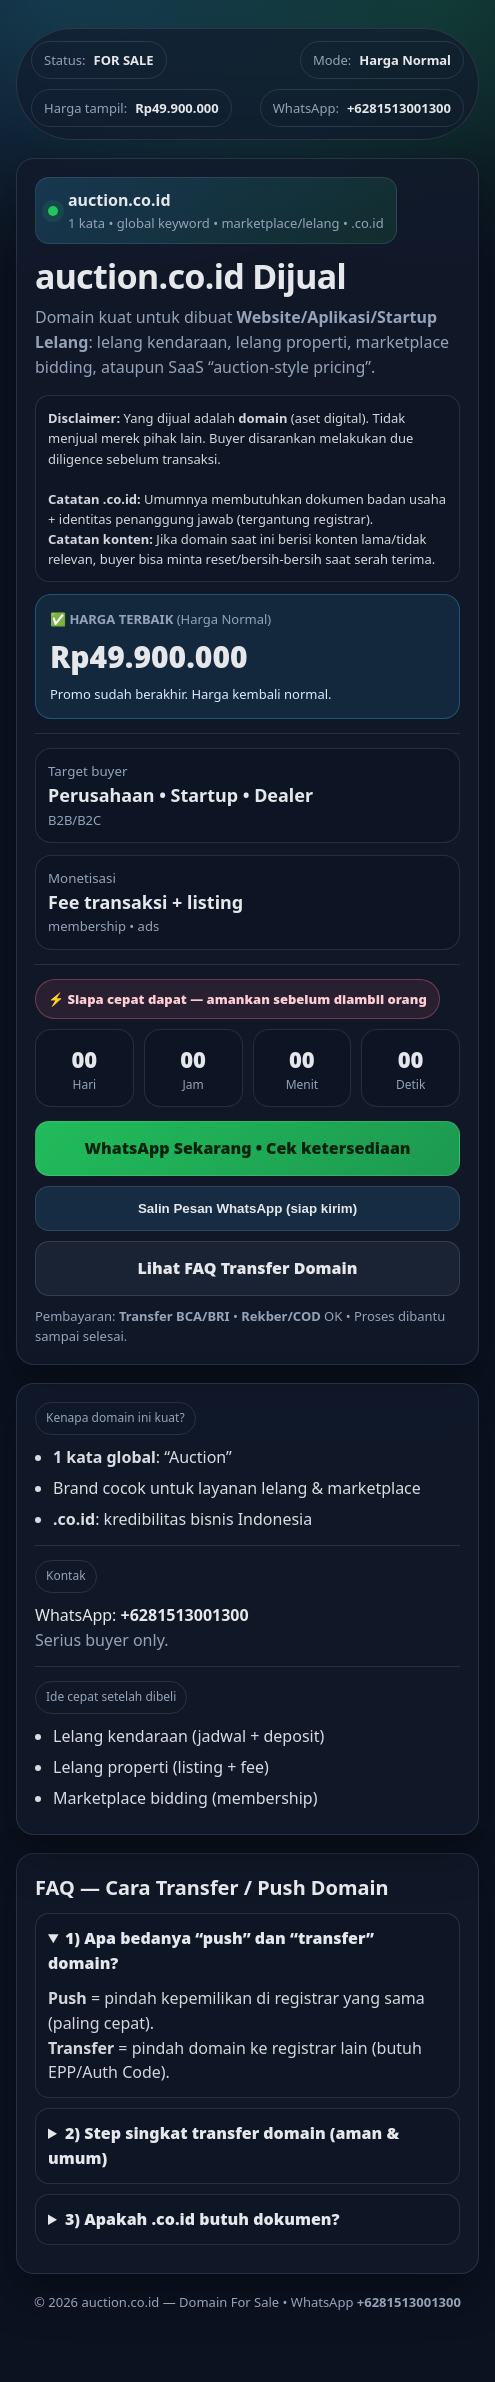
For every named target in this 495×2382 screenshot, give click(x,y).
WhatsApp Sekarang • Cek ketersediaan (247, 1148)
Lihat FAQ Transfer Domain (247, 1268)
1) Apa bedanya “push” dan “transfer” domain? (211, 1950)
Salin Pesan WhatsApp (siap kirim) (247, 1208)
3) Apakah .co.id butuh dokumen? (202, 2219)
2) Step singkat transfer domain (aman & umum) (223, 2145)
